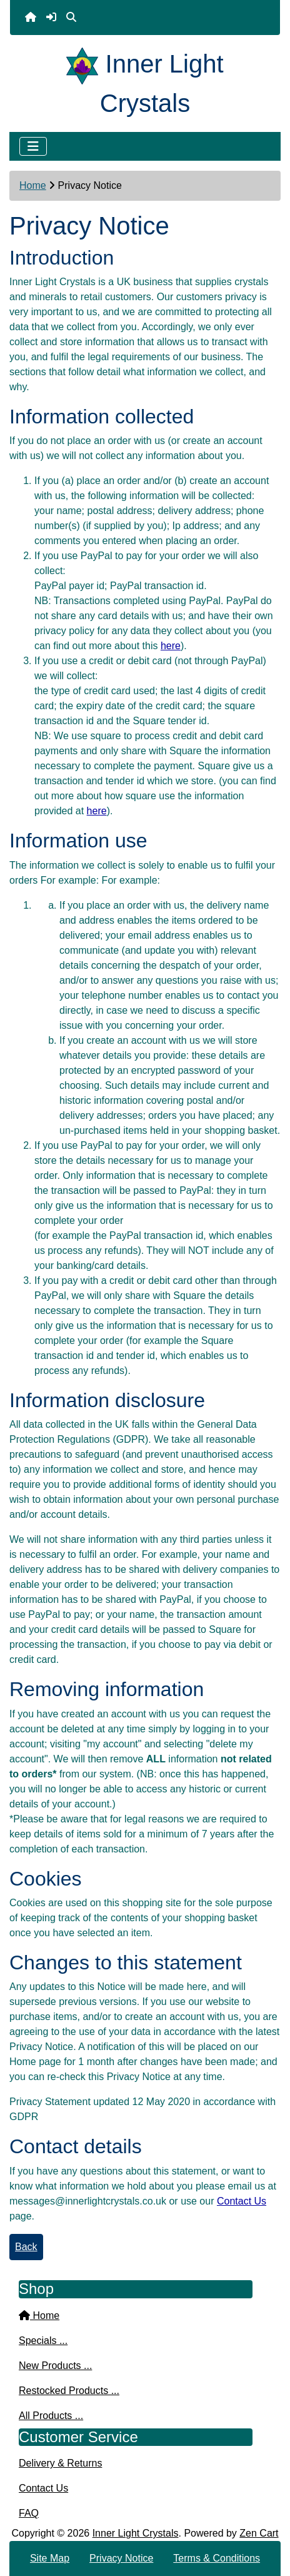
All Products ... (51, 2415)
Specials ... (43, 2340)
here (171, 645)
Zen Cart (258, 2533)
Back (26, 2246)
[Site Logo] (85, 64)
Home (32, 185)
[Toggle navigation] (33, 146)
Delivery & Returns (60, 2463)
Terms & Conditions (216, 2558)
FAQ (29, 2513)
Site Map (49, 2558)
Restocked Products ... (69, 2390)
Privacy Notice (121, 2558)
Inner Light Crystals (135, 2533)
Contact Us (241, 2201)
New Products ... (55, 2365)
